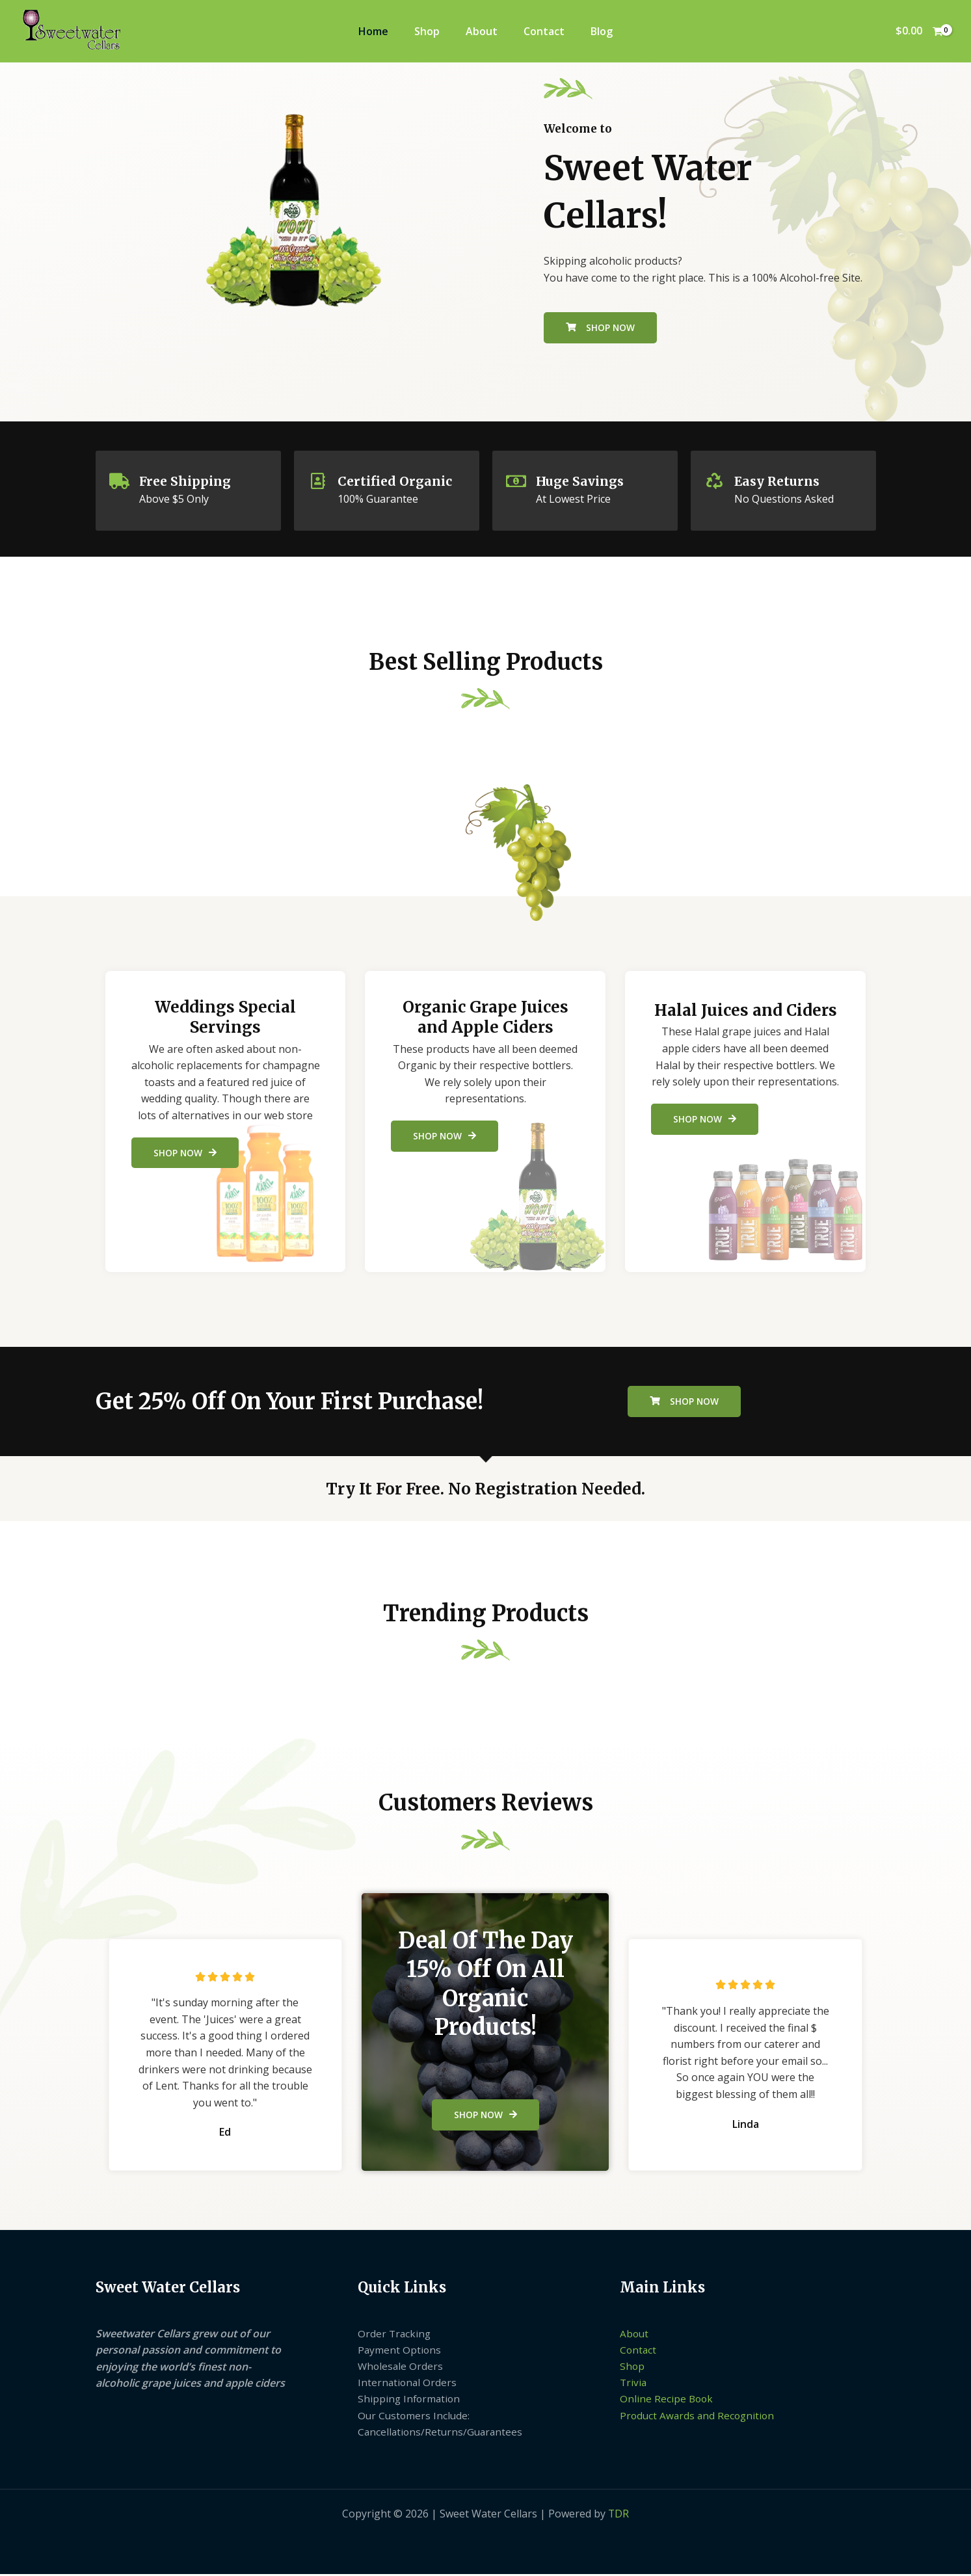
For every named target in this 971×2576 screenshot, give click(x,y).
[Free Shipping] (119, 481)
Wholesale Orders (401, 2366)
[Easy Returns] (715, 481)
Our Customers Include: (415, 2417)
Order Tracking (395, 2333)
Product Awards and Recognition (699, 2417)
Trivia (634, 2383)
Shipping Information (410, 2400)
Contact (544, 31)
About (482, 31)
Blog (602, 31)
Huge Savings (582, 481)
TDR (619, 2515)
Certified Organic (396, 481)
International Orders (408, 2383)
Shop (427, 31)
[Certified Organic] (318, 481)
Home (373, 31)
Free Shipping (187, 481)
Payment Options (400, 2350)
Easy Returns (778, 481)
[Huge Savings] (516, 481)
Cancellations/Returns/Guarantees (442, 2433)
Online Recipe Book (667, 2400)
